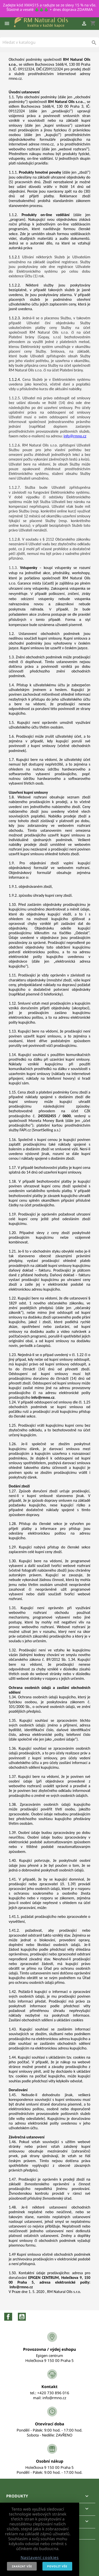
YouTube (22, 2317)
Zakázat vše (22, 2566)
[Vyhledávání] (49, 42)
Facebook (8, 2317)
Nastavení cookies (40, 2557)
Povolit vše (57, 2566)
